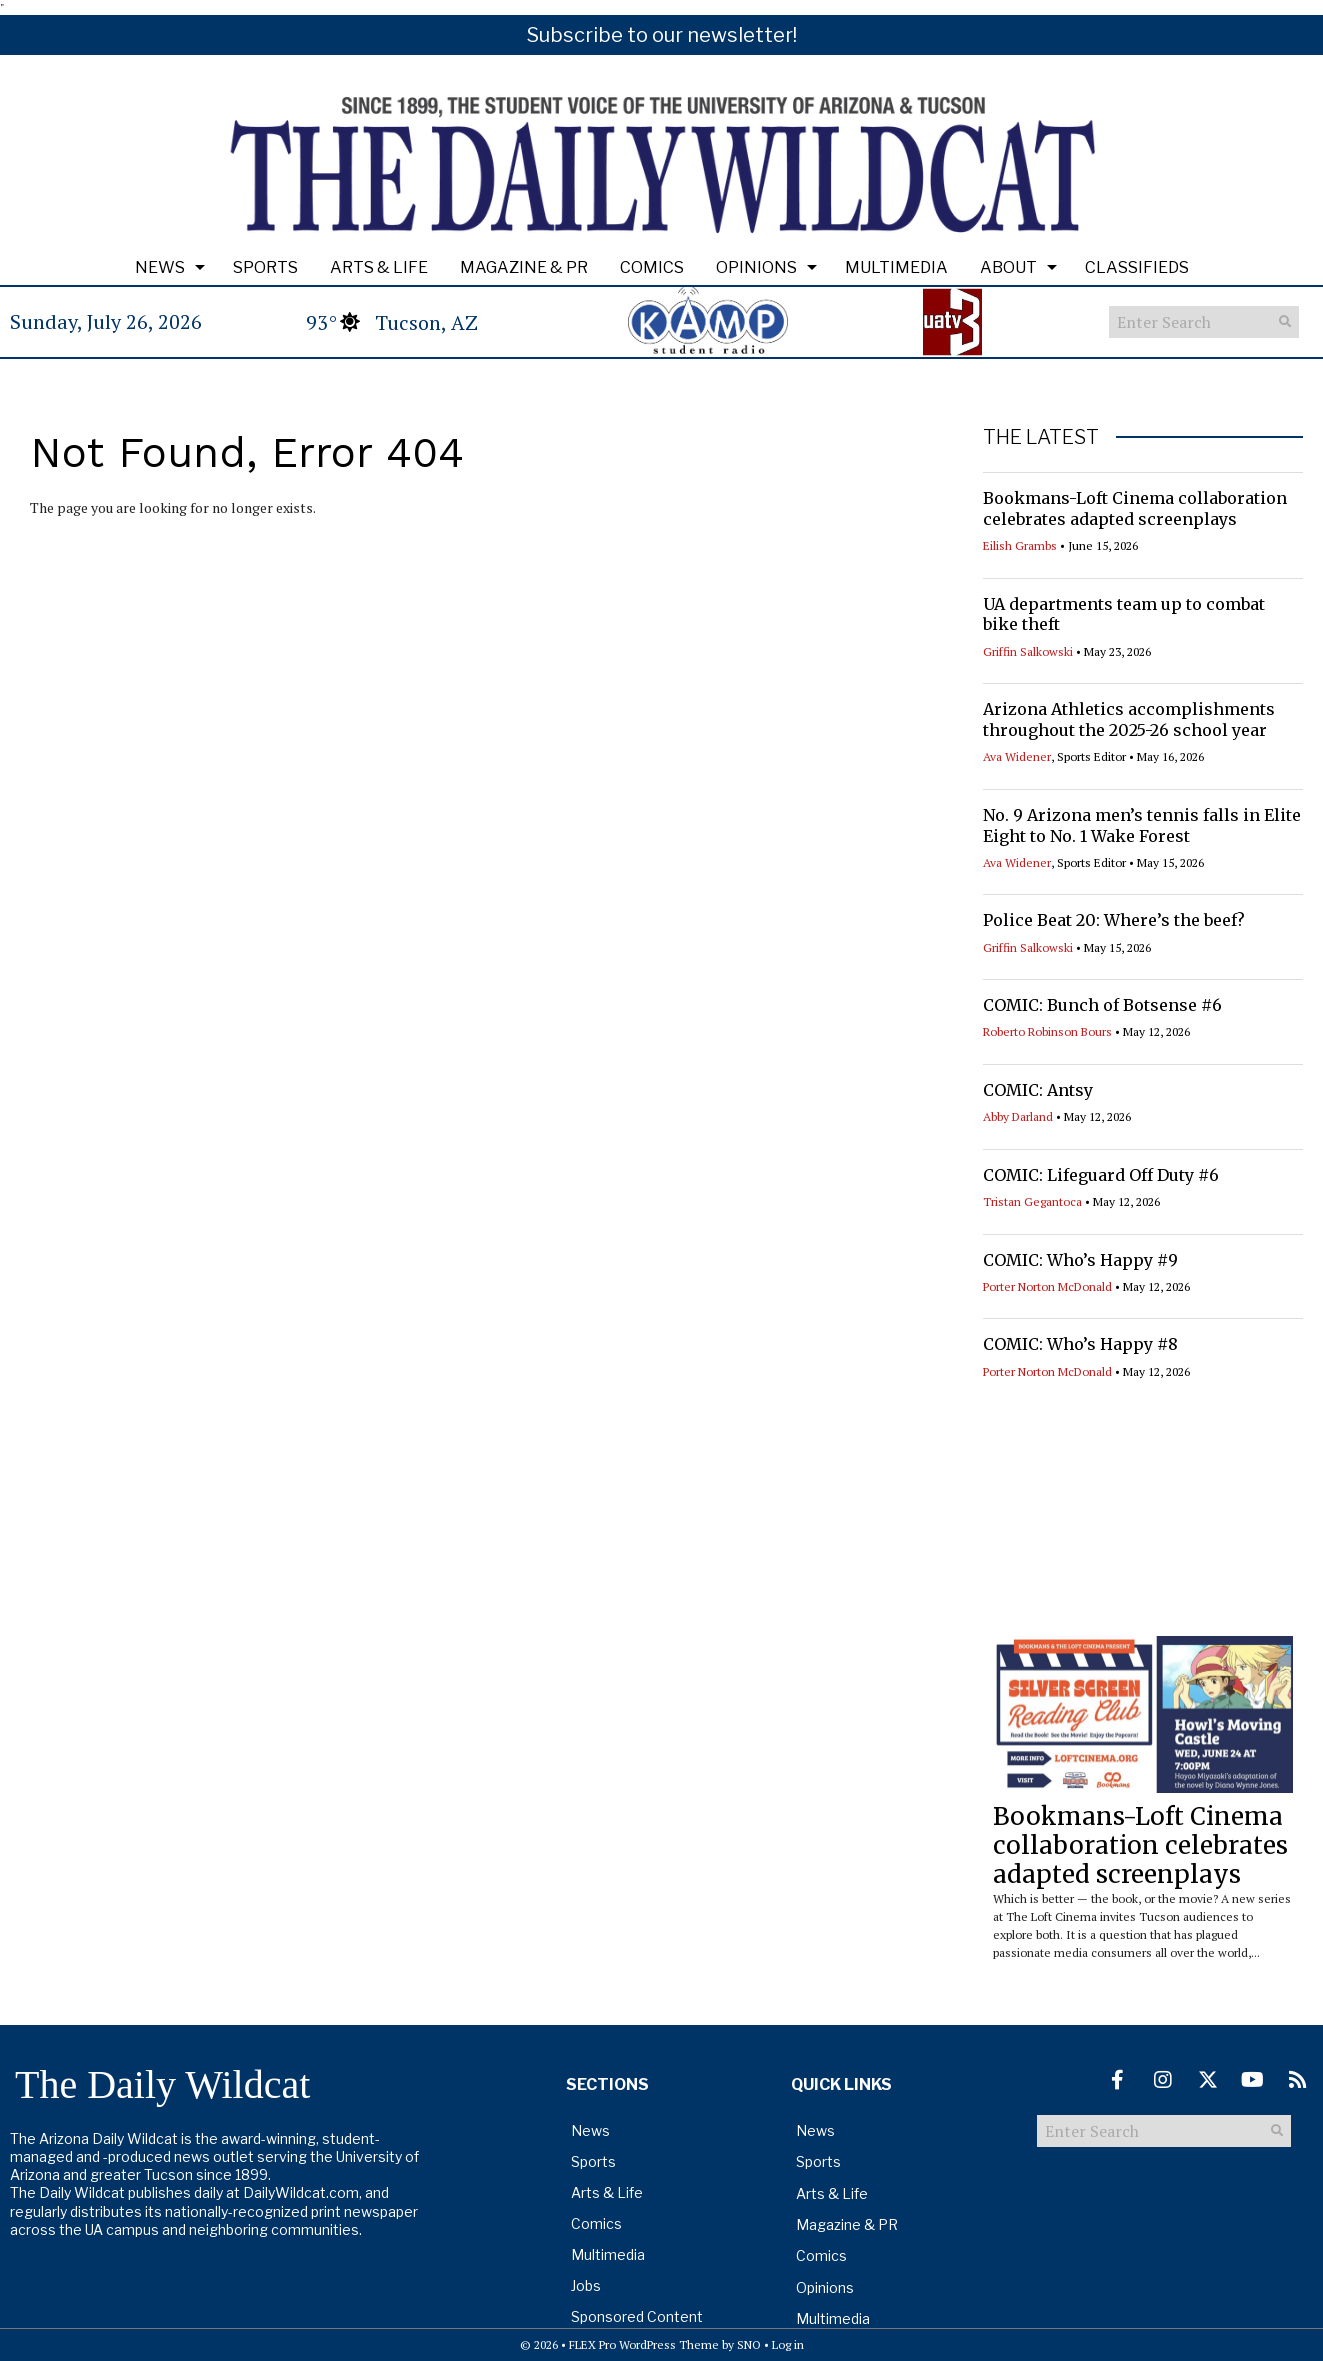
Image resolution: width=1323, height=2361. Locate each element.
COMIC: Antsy (1038, 1090)
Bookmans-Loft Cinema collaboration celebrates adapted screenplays (1135, 508)
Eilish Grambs (1020, 545)
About (1008, 267)
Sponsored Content (637, 2316)
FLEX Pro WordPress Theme (644, 2344)
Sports (265, 267)
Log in (788, 2344)
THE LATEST (1041, 437)
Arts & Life (379, 267)
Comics (652, 267)
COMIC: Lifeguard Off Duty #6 (1101, 1175)
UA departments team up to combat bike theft (1124, 614)
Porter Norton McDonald (1047, 1286)
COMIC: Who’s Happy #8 (1080, 1344)
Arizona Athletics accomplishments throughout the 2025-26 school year (1129, 719)
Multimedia (896, 267)
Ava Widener (1017, 756)
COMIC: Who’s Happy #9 (1080, 1260)
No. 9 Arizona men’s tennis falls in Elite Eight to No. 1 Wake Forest (1142, 825)
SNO (749, 2344)
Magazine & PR (524, 267)
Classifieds (1137, 267)
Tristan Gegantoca (1032, 1201)
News (160, 267)
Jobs (586, 2285)
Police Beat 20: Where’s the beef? (1114, 920)
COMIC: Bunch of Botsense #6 (1102, 1005)
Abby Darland (1018, 1116)
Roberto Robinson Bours (1047, 1031)
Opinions (756, 267)
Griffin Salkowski (1028, 651)
